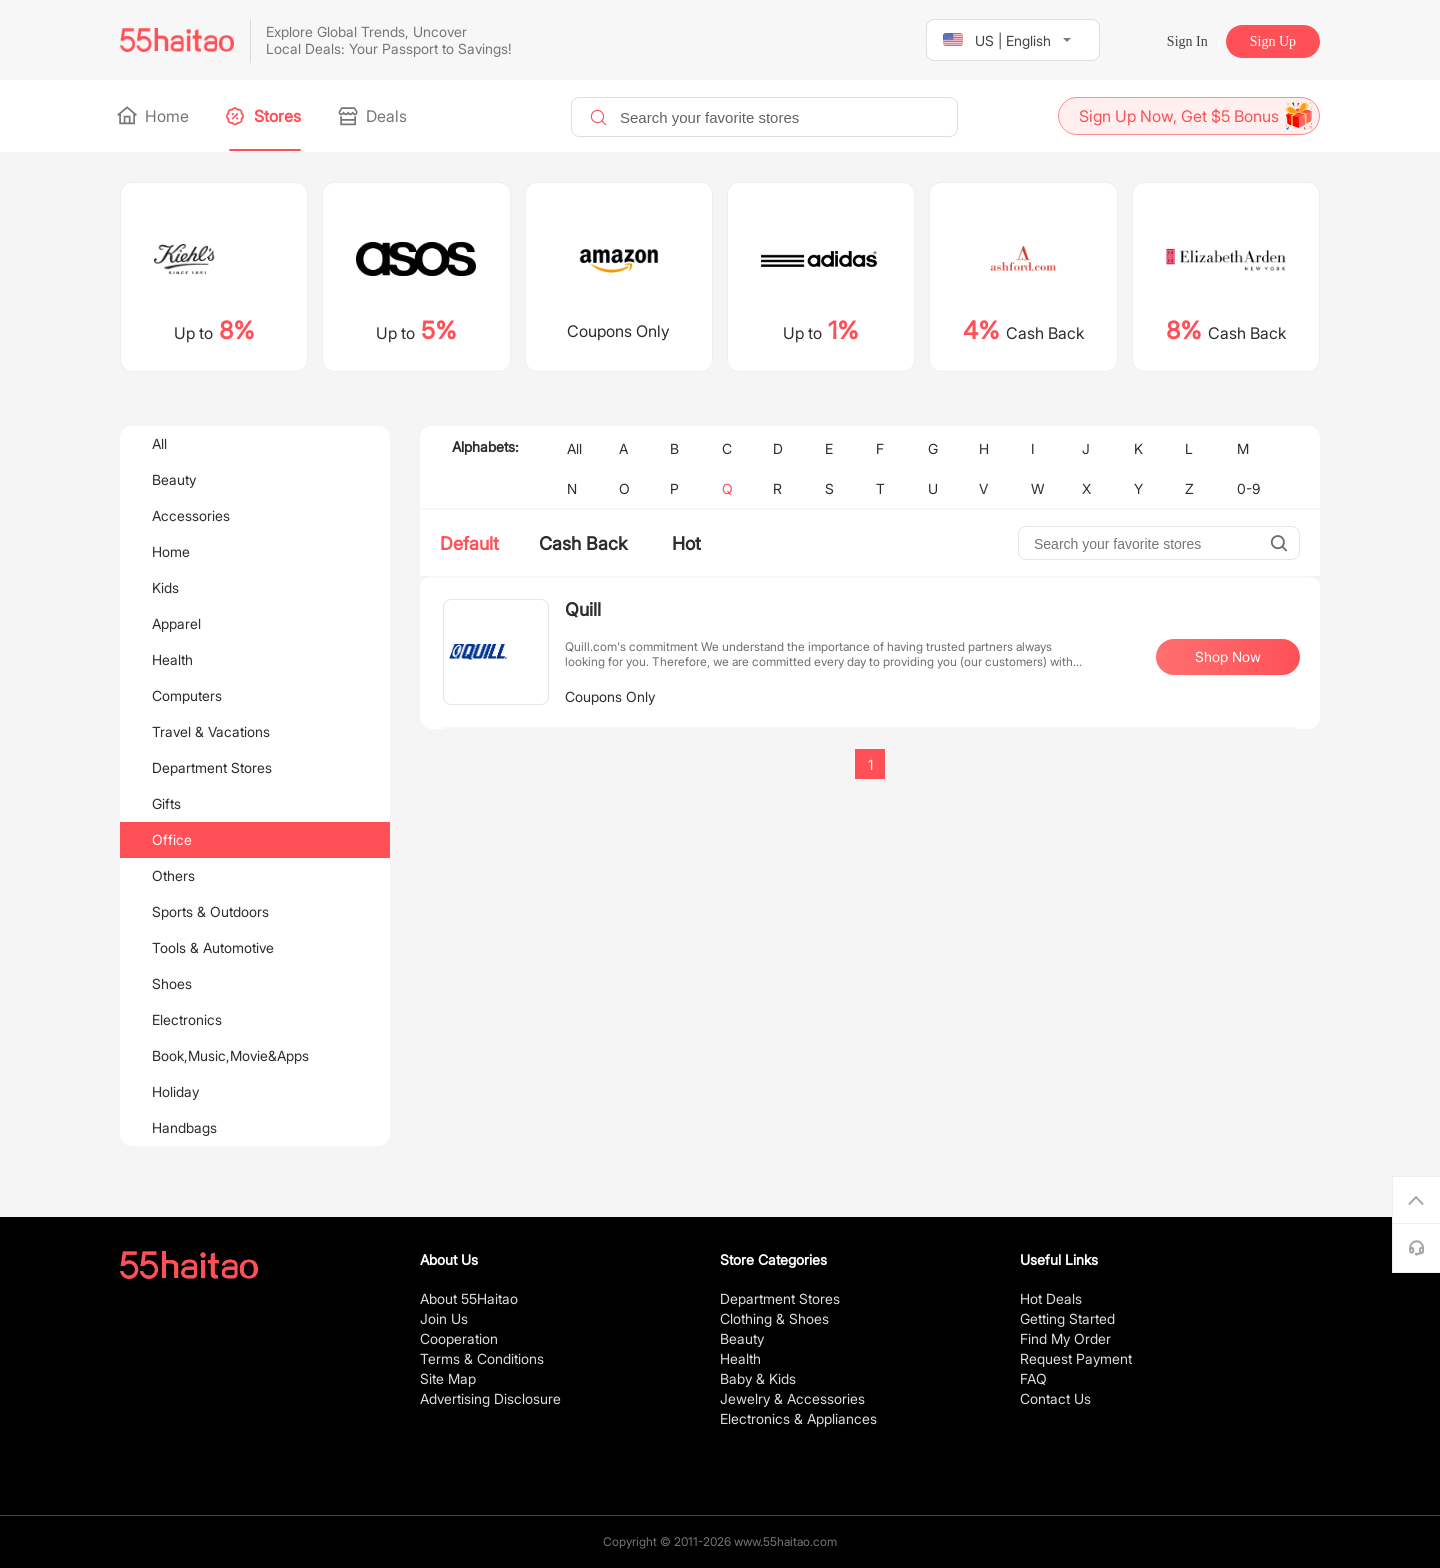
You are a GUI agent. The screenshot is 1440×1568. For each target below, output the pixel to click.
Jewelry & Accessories (792, 1398)
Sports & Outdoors (210, 911)
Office (172, 839)
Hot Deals (1051, 1298)
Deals (374, 116)
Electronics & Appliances (798, 1418)
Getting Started (1067, 1318)
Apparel (176, 623)
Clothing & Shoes (774, 1318)
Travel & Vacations (211, 731)
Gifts (166, 803)
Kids (165, 587)
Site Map (448, 1378)
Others (173, 875)
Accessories (191, 515)
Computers (187, 695)
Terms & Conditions (482, 1358)
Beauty (174, 479)
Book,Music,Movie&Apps (230, 1055)
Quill (583, 609)
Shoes (172, 983)
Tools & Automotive (213, 947)
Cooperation (459, 1338)
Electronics (187, 1019)
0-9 (1248, 488)
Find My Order (1065, 1338)
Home (154, 116)
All (159, 443)
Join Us (444, 1318)
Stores (265, 116)
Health (172, 659)
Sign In (1187, 41)
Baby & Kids (758, 1378)
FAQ (1033, 1378)
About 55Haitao (469, 1298)
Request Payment (1076, 1358)
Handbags (184, 1127)
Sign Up (1273, 41)
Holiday (175, 1091)
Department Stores (212, 767)
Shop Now (1228, 656)
